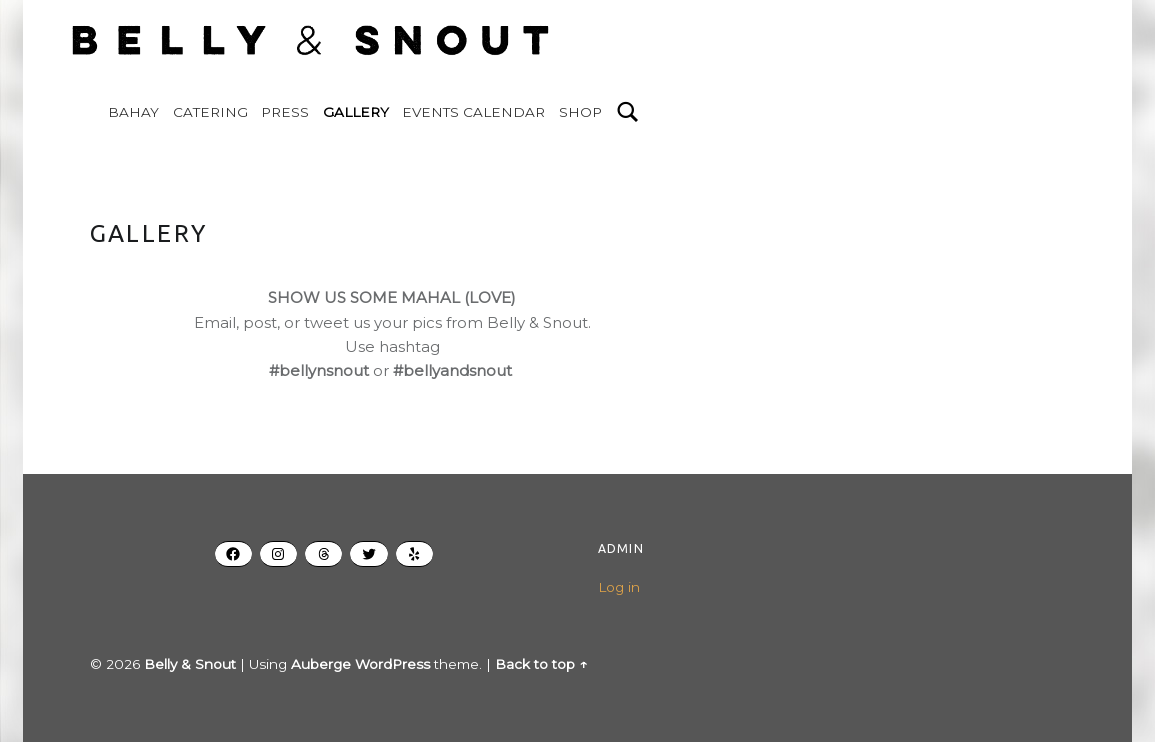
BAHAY (133, 112)
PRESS (285, 112)
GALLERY (356, 112)
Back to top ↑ (541, 664)
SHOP (580, 112)
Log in (619, 587)
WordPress (392, 664)
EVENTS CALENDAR (473, 112)
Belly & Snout (190, 664)
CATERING (210, 112)
